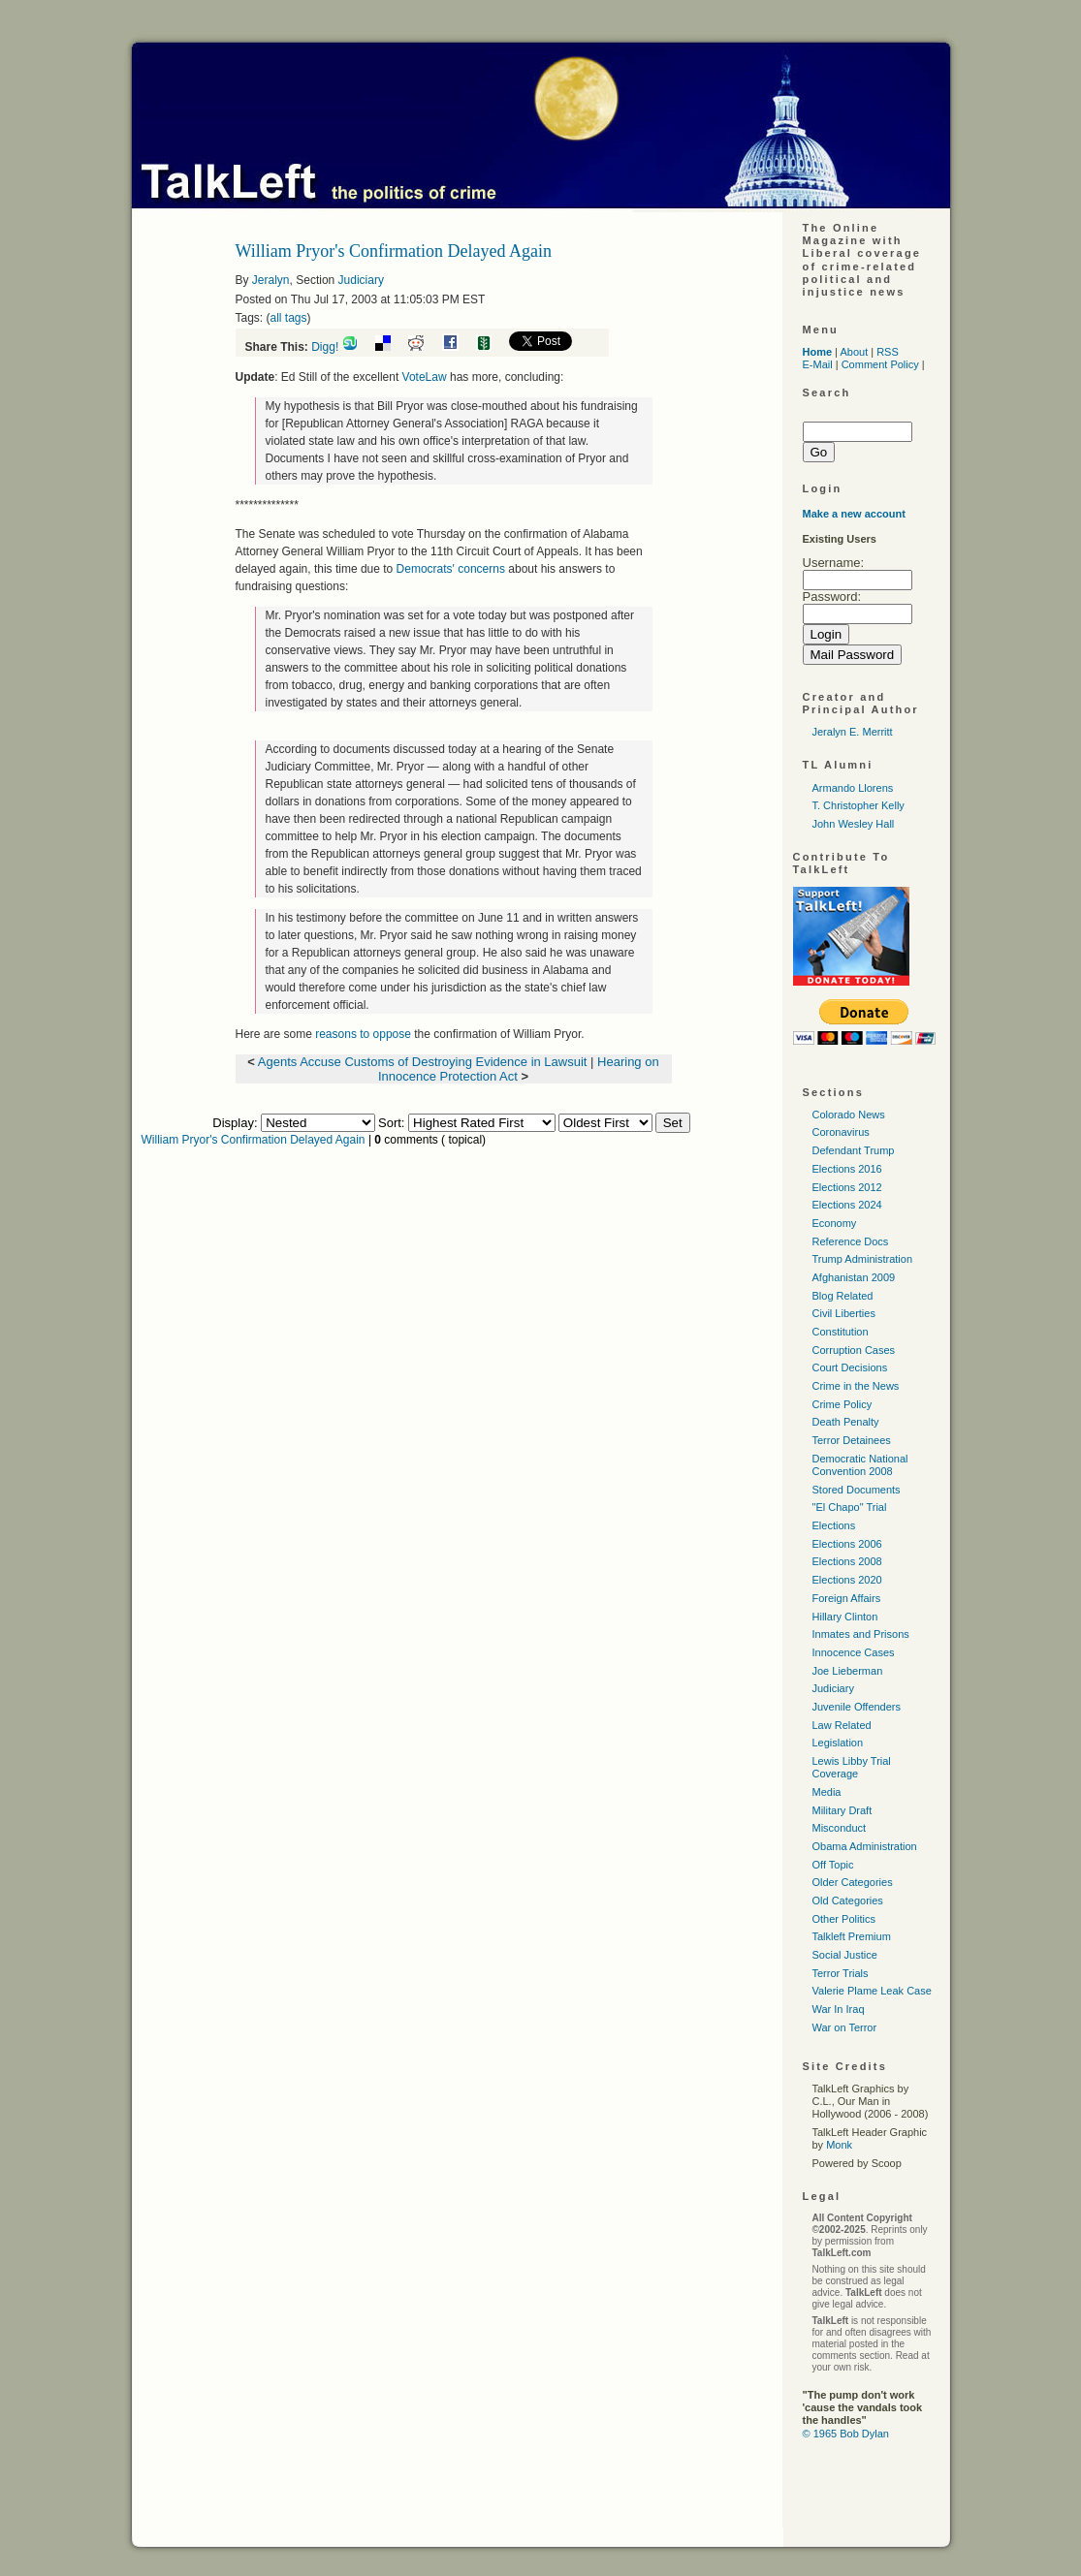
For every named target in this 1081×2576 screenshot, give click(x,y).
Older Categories (852, 1882)
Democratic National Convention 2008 (860, 1465)
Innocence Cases (853, 1652)
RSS (887, 352)
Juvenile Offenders (857, 1706)
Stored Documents (856, 1489)
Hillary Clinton (845, 1616)
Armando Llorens (853, 788)
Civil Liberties (843, 1313)
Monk (839, 2145)
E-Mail (818, 364)
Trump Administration (862, 1259)
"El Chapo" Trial (849, 1507)
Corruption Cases (854, 1350)
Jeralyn (271, 280)
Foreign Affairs (846, 1598)
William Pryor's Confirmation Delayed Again (254, 1140)
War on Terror (844, 2027)
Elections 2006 (847, 1544)
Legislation (838, 1742)
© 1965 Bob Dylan (846, 2433)
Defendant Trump (853, 1150)
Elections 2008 (847, 1561)
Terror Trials (840, 1973)
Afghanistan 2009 (854, 1277)
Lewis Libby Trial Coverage (851, 1767)
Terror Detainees (851, 1440)
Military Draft (842, 1810)
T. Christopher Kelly (858, 805)
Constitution (840, 1331)
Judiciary (361, 280)
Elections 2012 (847, 1187)
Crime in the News (856, 1386)
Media (827, 1792)
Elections (834, 1525)
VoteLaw (424, 377)
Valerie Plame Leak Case (872, 1990)
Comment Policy (880, 364)
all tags (288, 318)
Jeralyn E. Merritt (852, 732)
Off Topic (833, 1864)
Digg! (324, 347)
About (854, 352)
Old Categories (847, 1900)
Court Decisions (850, 1367)
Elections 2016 (847, 1169)
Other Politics (843, 1919)
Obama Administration (864, 1846)
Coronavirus (841, 1132)
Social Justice (844, 1955)
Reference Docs (850, 1241)
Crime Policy (842, 1404)
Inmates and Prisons (860, 1634)
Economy (834, 1223)
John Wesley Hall (853, 824)
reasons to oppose (364, 1034)
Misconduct (839, 1828)
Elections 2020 (847, 1580)
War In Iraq (838, 2009)
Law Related (842, 1725)
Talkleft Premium (851, 1936)
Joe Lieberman (847, 1671)
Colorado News (848, 1114)
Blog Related (843, 1296)
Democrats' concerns (453, 569)
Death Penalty (845, 1422)
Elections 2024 (847, 1204)
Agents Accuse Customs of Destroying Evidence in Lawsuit (423, 1061)
